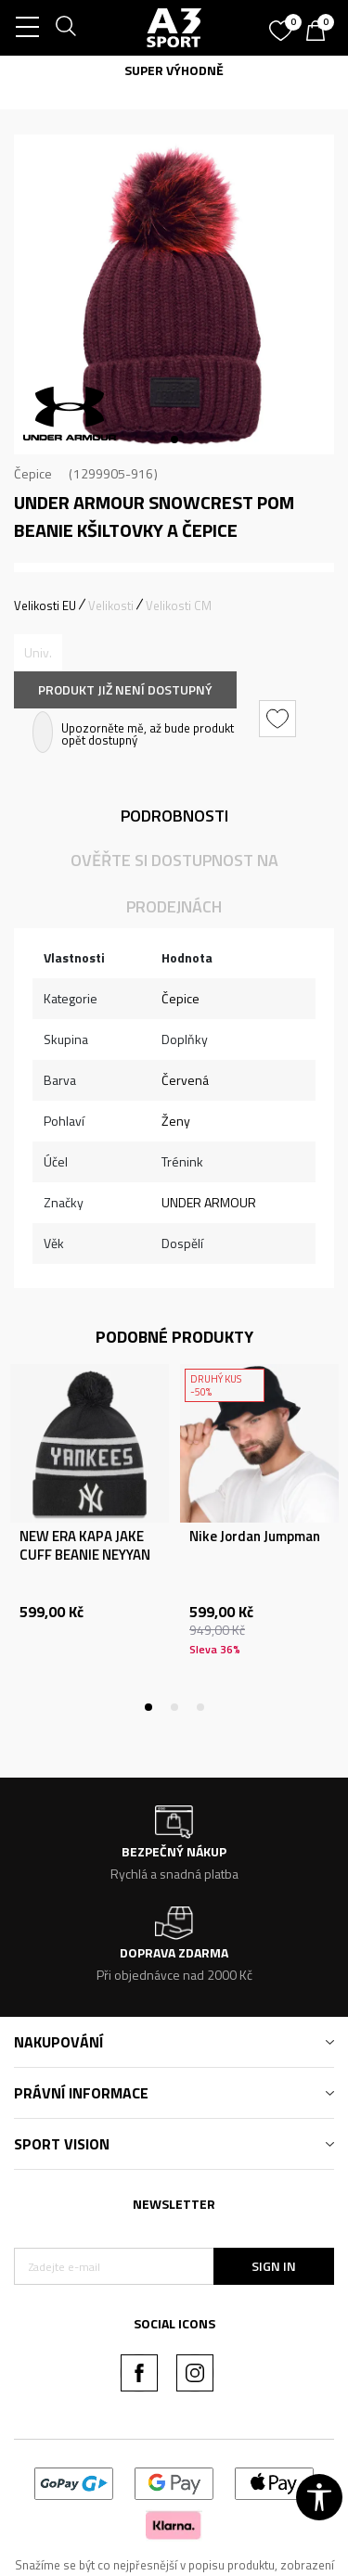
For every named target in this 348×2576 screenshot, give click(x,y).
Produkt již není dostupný (125, 689)
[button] (280, 718)
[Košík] (320, 32)
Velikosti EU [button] (45, 605)
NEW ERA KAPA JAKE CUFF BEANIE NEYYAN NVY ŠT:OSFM (84, 1555)
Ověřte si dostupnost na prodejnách (174, 883)
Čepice (33, 473)
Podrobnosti (174, 815)
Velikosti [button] (111, 605)
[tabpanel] (174, 294)
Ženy (175, 1120)
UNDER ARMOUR (208, 1202)
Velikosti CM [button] (179, 605)
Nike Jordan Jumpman (254, 1536)
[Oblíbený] (283, 24)
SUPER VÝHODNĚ (174, 70)
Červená (185, 1080)
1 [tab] (174, 439)
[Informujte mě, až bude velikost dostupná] (38, 652)
